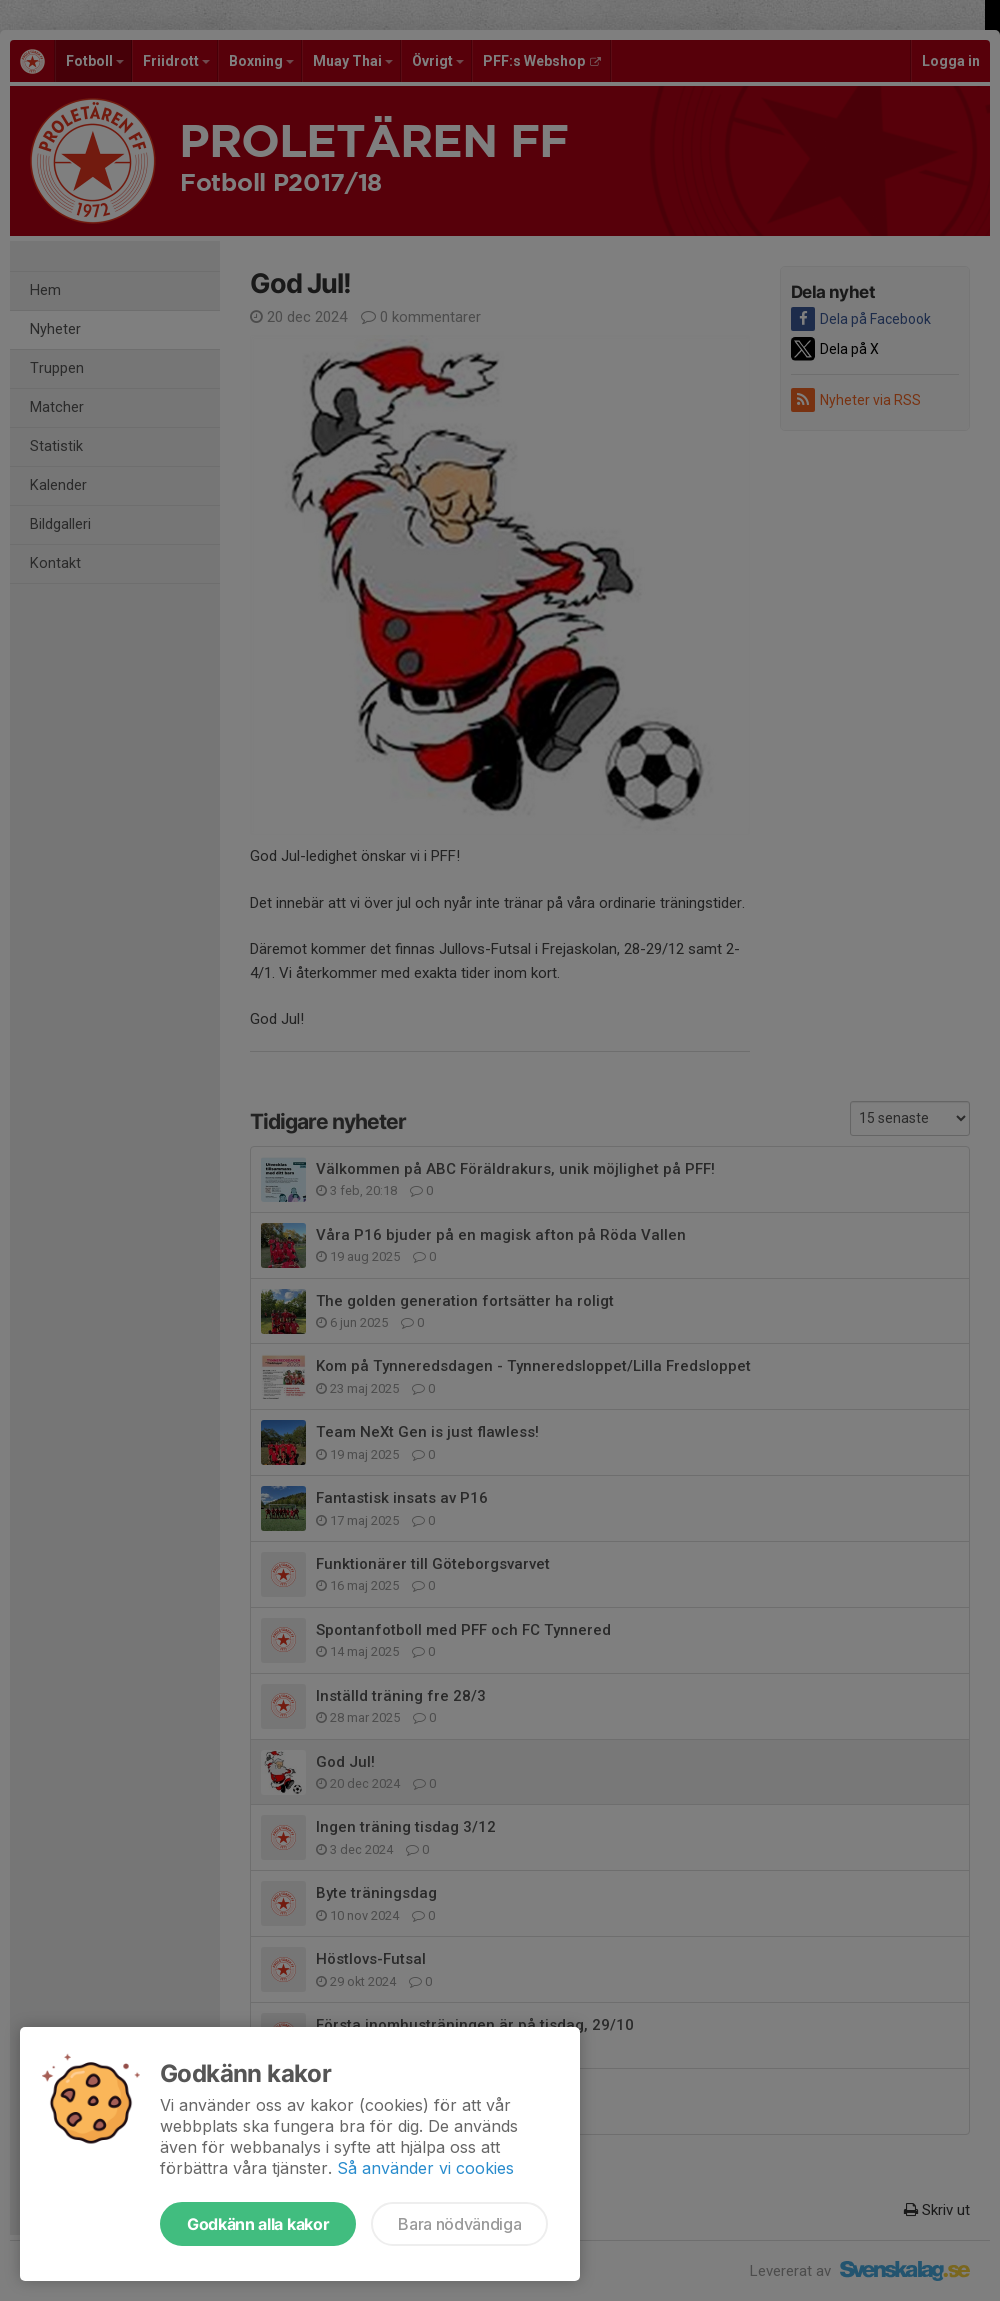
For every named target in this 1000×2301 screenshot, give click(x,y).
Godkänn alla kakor (258, 2224)
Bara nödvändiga (459, 2224)
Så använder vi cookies (425, 2168)
